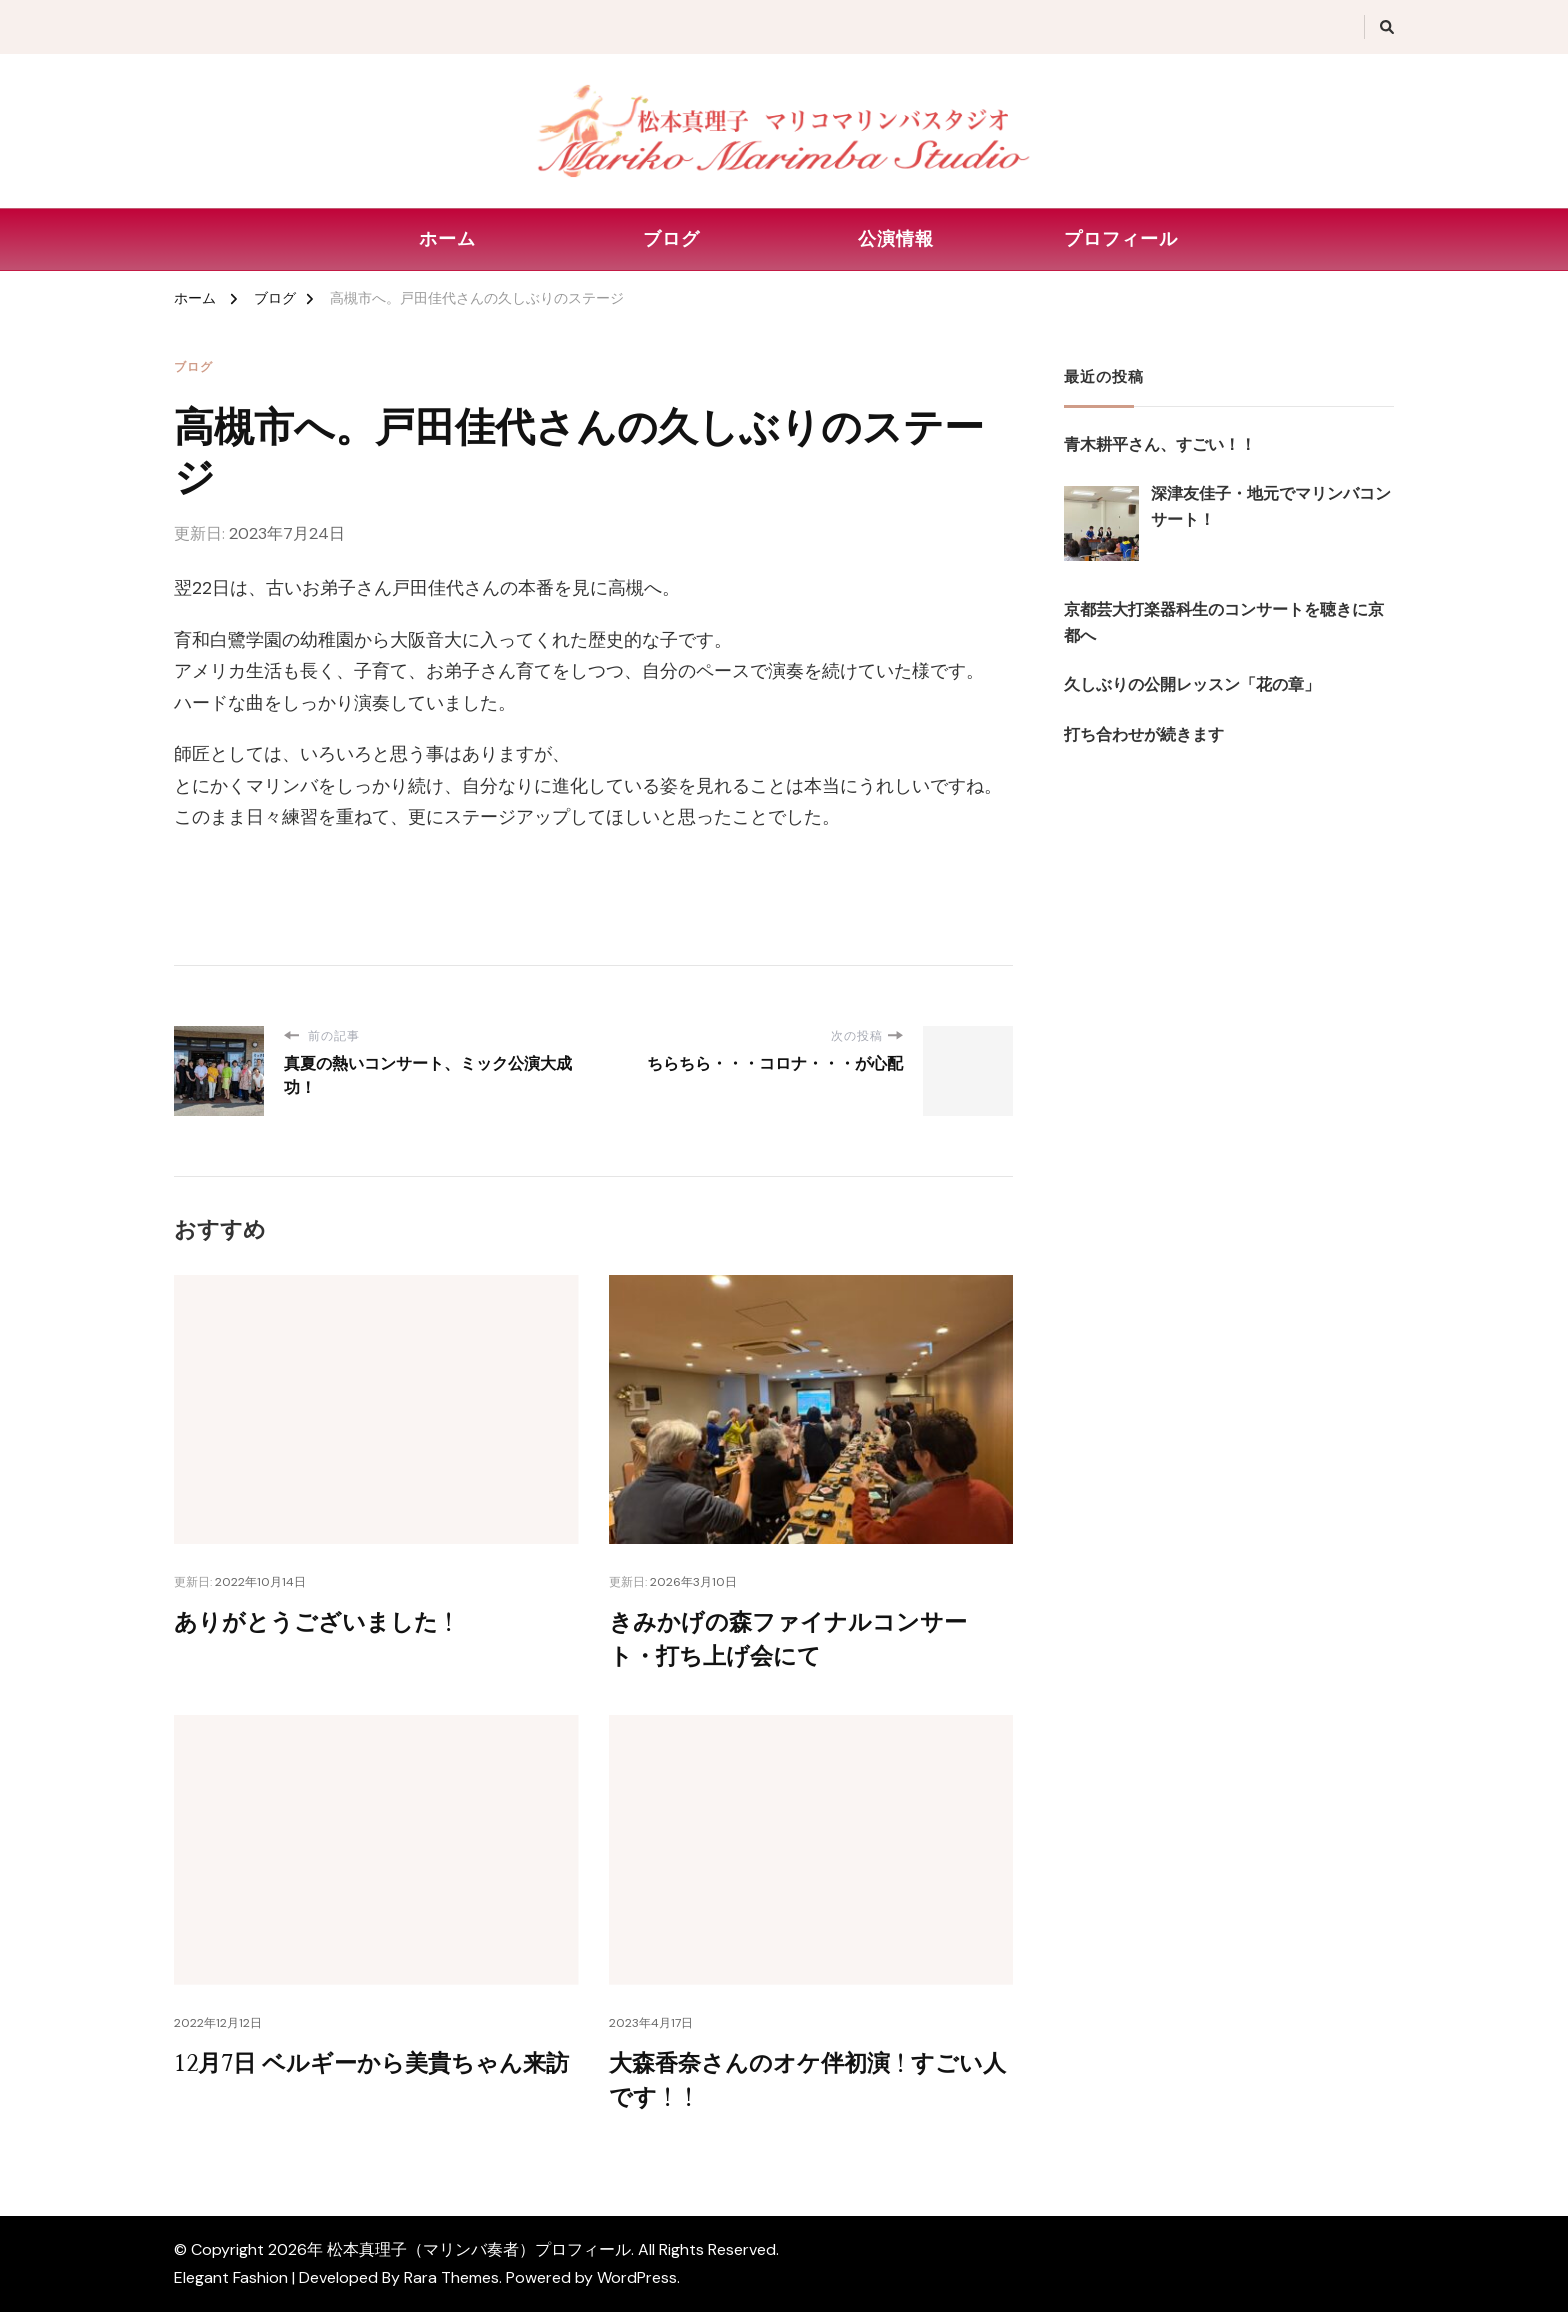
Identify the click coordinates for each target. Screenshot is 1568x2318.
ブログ (671, 239)
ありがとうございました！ (323, 1624)
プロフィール (1121, 239)
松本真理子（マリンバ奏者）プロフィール (479, 2255)
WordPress (637, 2283)
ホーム (447, 239)
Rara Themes (451, 2283)
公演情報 (896, 239)
